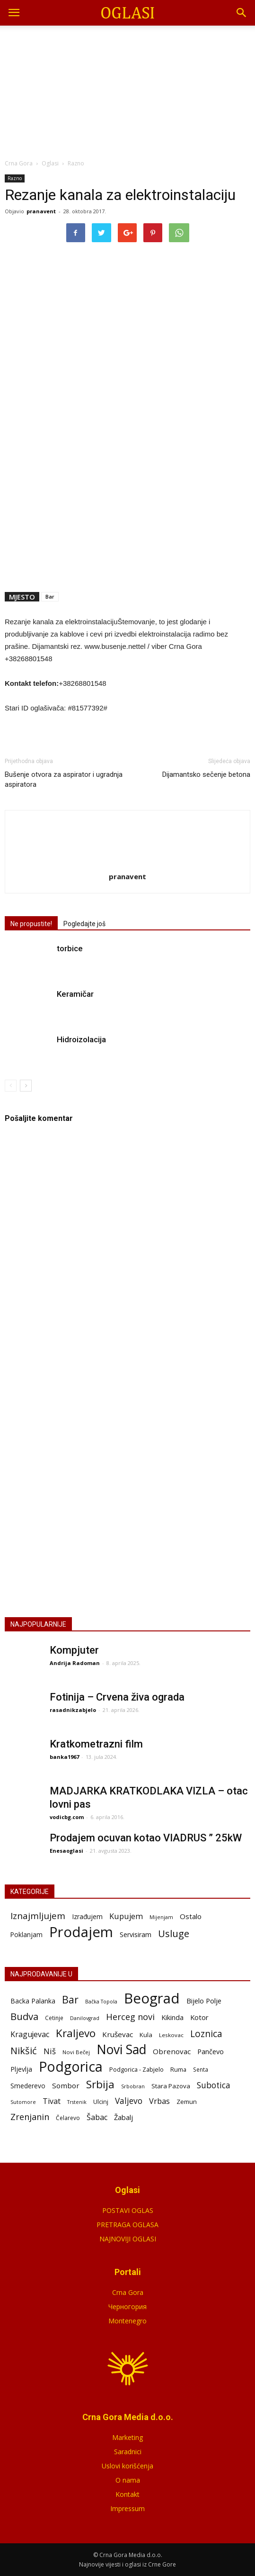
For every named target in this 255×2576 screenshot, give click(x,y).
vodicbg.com (67, 1816)
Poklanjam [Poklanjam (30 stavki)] (26, 1934)
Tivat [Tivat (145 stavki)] (52, 2101)
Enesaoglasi (66, 1850)
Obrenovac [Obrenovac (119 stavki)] (172, 2051)
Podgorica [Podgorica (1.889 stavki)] (71, 2067)
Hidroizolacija (81, 1039)
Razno (15, 178)
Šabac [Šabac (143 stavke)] (97, 2117)
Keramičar (75, 994)
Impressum (127, 2508)
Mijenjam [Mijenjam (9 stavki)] (161, 1917)
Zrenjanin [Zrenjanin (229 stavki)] (29, 2117)
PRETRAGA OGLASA (127, 2224)
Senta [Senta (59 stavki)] (200, 2069)
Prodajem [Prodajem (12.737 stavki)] (81, 1932)
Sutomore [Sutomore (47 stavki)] (23, 2102)
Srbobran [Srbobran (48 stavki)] (133, 2086)
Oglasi (50, 163)
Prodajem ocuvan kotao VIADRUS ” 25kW (146, 1838)
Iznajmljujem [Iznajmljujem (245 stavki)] (37, 1916)
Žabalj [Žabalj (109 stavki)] (123, 2117)
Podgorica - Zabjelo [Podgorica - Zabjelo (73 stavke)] (136, 2069)
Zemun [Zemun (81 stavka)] (186, 2101)
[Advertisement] (128, 89)
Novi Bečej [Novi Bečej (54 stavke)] (76, 2052)
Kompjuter (74, 1650)
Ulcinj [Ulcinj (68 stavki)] (100, 2102)
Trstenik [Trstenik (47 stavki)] (77, 2102)
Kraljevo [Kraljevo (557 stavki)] (76, 2033)
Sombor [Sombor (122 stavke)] (65, 2085)
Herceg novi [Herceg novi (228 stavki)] (130, 2017)
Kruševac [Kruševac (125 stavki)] (117, 2034)
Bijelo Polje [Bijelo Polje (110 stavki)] (203, 2000)
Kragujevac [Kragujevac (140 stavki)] (29, 2034)
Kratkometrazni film (96, 1744)
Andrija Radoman (75, 1662)
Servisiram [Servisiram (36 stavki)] (135, 1934)
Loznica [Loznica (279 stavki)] (206, 2034)
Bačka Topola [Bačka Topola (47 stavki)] (101, 2001)
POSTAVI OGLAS (128, 1512)
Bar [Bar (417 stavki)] (70, 1999)
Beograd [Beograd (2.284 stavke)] (152, 1998)
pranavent (41, 211)
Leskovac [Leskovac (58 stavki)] (171, 2035)
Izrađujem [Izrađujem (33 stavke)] (87, 1916)
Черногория (127, 2306)
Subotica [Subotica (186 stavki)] (213, 2085)
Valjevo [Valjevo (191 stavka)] (128, 2101)
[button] (242, 13)
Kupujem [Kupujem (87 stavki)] (126, 1916)
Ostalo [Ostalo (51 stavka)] (191, 1916)
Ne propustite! (31, 924)
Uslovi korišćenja (127, 2465)
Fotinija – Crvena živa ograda (117, 1697)
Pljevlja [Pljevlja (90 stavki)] (21, 2069)
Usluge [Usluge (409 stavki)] (173, 1934)
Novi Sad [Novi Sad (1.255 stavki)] (121, 2050)
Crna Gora (127, 2292)
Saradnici (127, 2451)
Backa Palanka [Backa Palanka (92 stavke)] (32, 2000)
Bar (49, 596)
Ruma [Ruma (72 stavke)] (178, 2069)
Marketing (127, 2437)
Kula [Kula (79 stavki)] (146, 2034)
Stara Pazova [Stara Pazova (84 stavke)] (170, 2086)
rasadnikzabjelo (73, 1709)
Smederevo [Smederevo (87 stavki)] (27, 2086)
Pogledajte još (84, 924)
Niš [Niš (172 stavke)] (50, 2051)
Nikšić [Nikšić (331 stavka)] (23, 2051)
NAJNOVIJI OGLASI (127, 2238)
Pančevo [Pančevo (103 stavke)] (210, 2051)
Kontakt (127, 2494)
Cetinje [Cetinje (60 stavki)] (54, 2017)
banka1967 (64, 1756)
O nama (127, 2480)
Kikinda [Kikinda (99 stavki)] (172, 2017)
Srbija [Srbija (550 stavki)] (100, 2084)
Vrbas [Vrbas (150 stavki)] (159, 2101)
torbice (70, 948)
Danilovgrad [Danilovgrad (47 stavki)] (84, 2018)
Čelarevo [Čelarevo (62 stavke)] (68, 2118)
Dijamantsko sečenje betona (206, 774)
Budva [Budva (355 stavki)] (24, 2016)
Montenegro (127, 2320)
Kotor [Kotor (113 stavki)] (199, 2017)
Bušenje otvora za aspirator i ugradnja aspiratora (64, 779)
